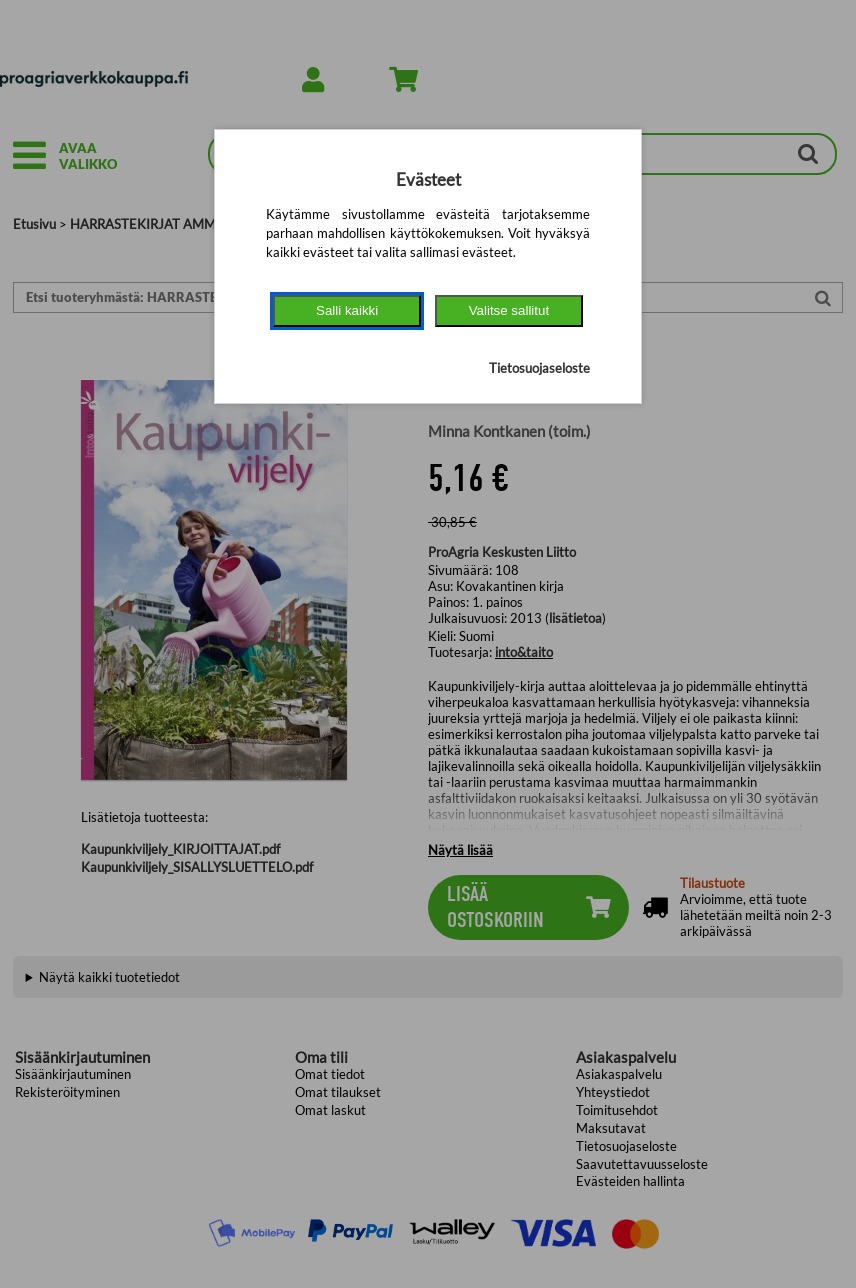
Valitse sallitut (509, 310)
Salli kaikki (347, 310)
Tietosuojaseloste (539, 368)
